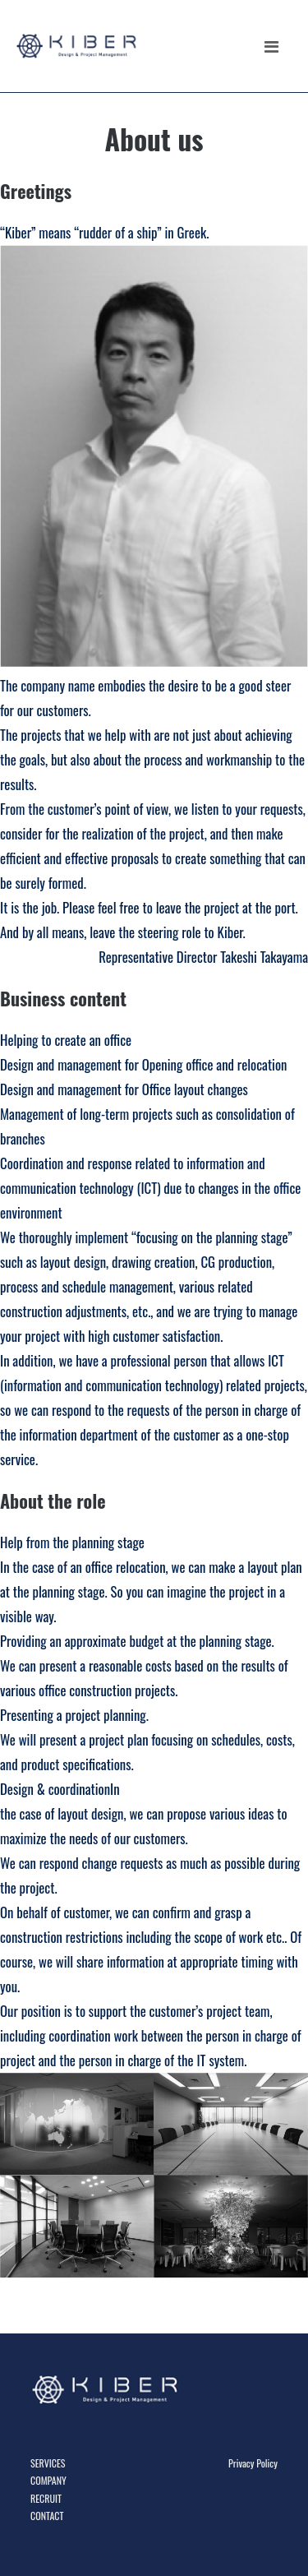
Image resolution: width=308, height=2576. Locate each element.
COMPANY (48, 2480)
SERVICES (48, 2463)
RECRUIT (46, 2498)
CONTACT (46, 2516)
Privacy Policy (253, 2463)
